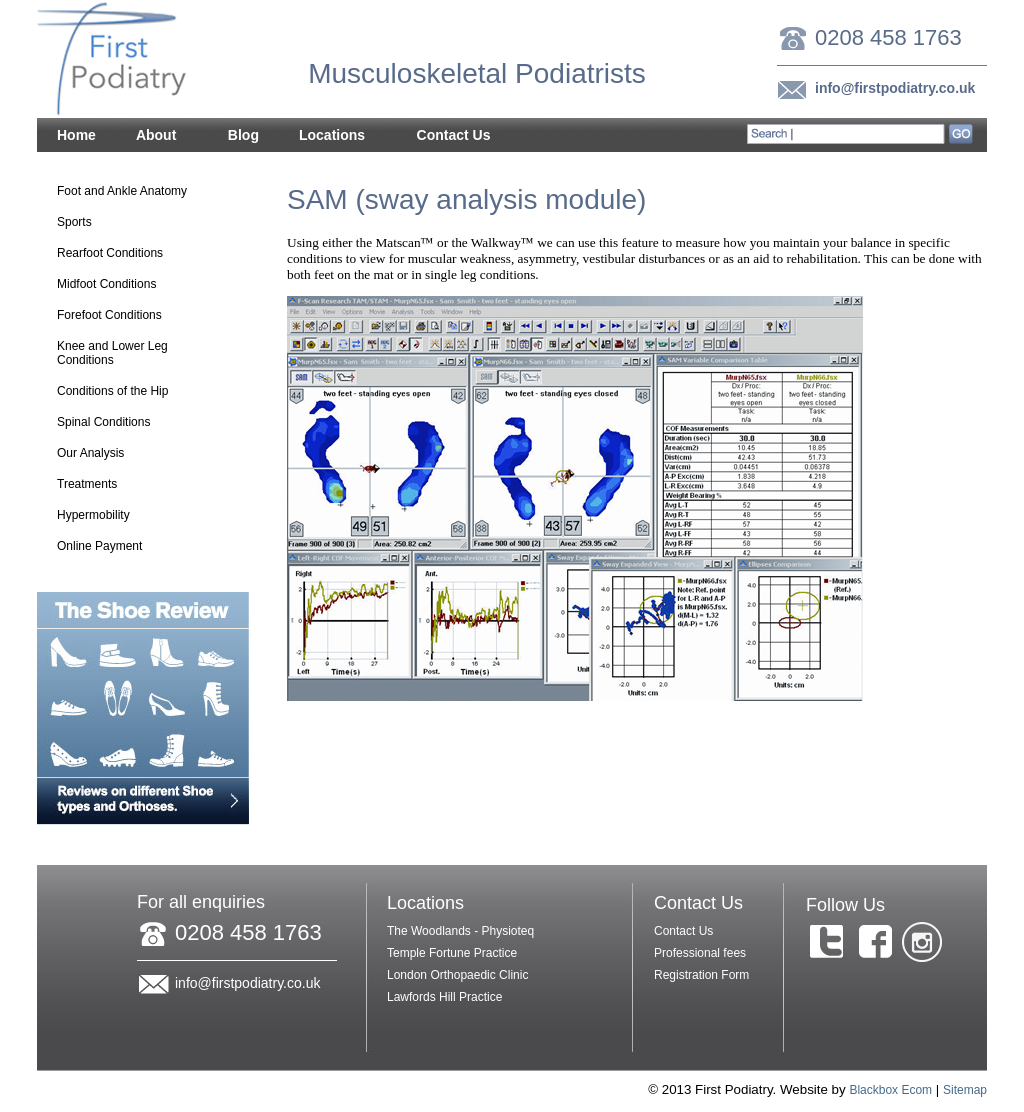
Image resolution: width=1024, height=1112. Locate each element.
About (156, 136)
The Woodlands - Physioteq (460, 931)
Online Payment (99, 546)
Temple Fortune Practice (452, 953)
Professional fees (700, 953)
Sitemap (965, 1090)
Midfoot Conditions (127, 286)
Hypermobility (93, 515)
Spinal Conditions (103, 422)
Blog (243, 135)
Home (76, 135)
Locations (332, 136)
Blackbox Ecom (890, 1090)
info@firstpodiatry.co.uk (895, 88)
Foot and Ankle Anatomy (122, 191)
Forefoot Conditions (127, 317)
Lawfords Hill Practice (444, 997)
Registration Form (701, 975)
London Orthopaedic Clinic (457, 975)
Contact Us (454, 136)
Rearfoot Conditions (127, 255)
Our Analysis (127, 455)
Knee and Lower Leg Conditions (127, 353)
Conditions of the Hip (127, 393)
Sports (74, 222)
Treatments (127, 486)
